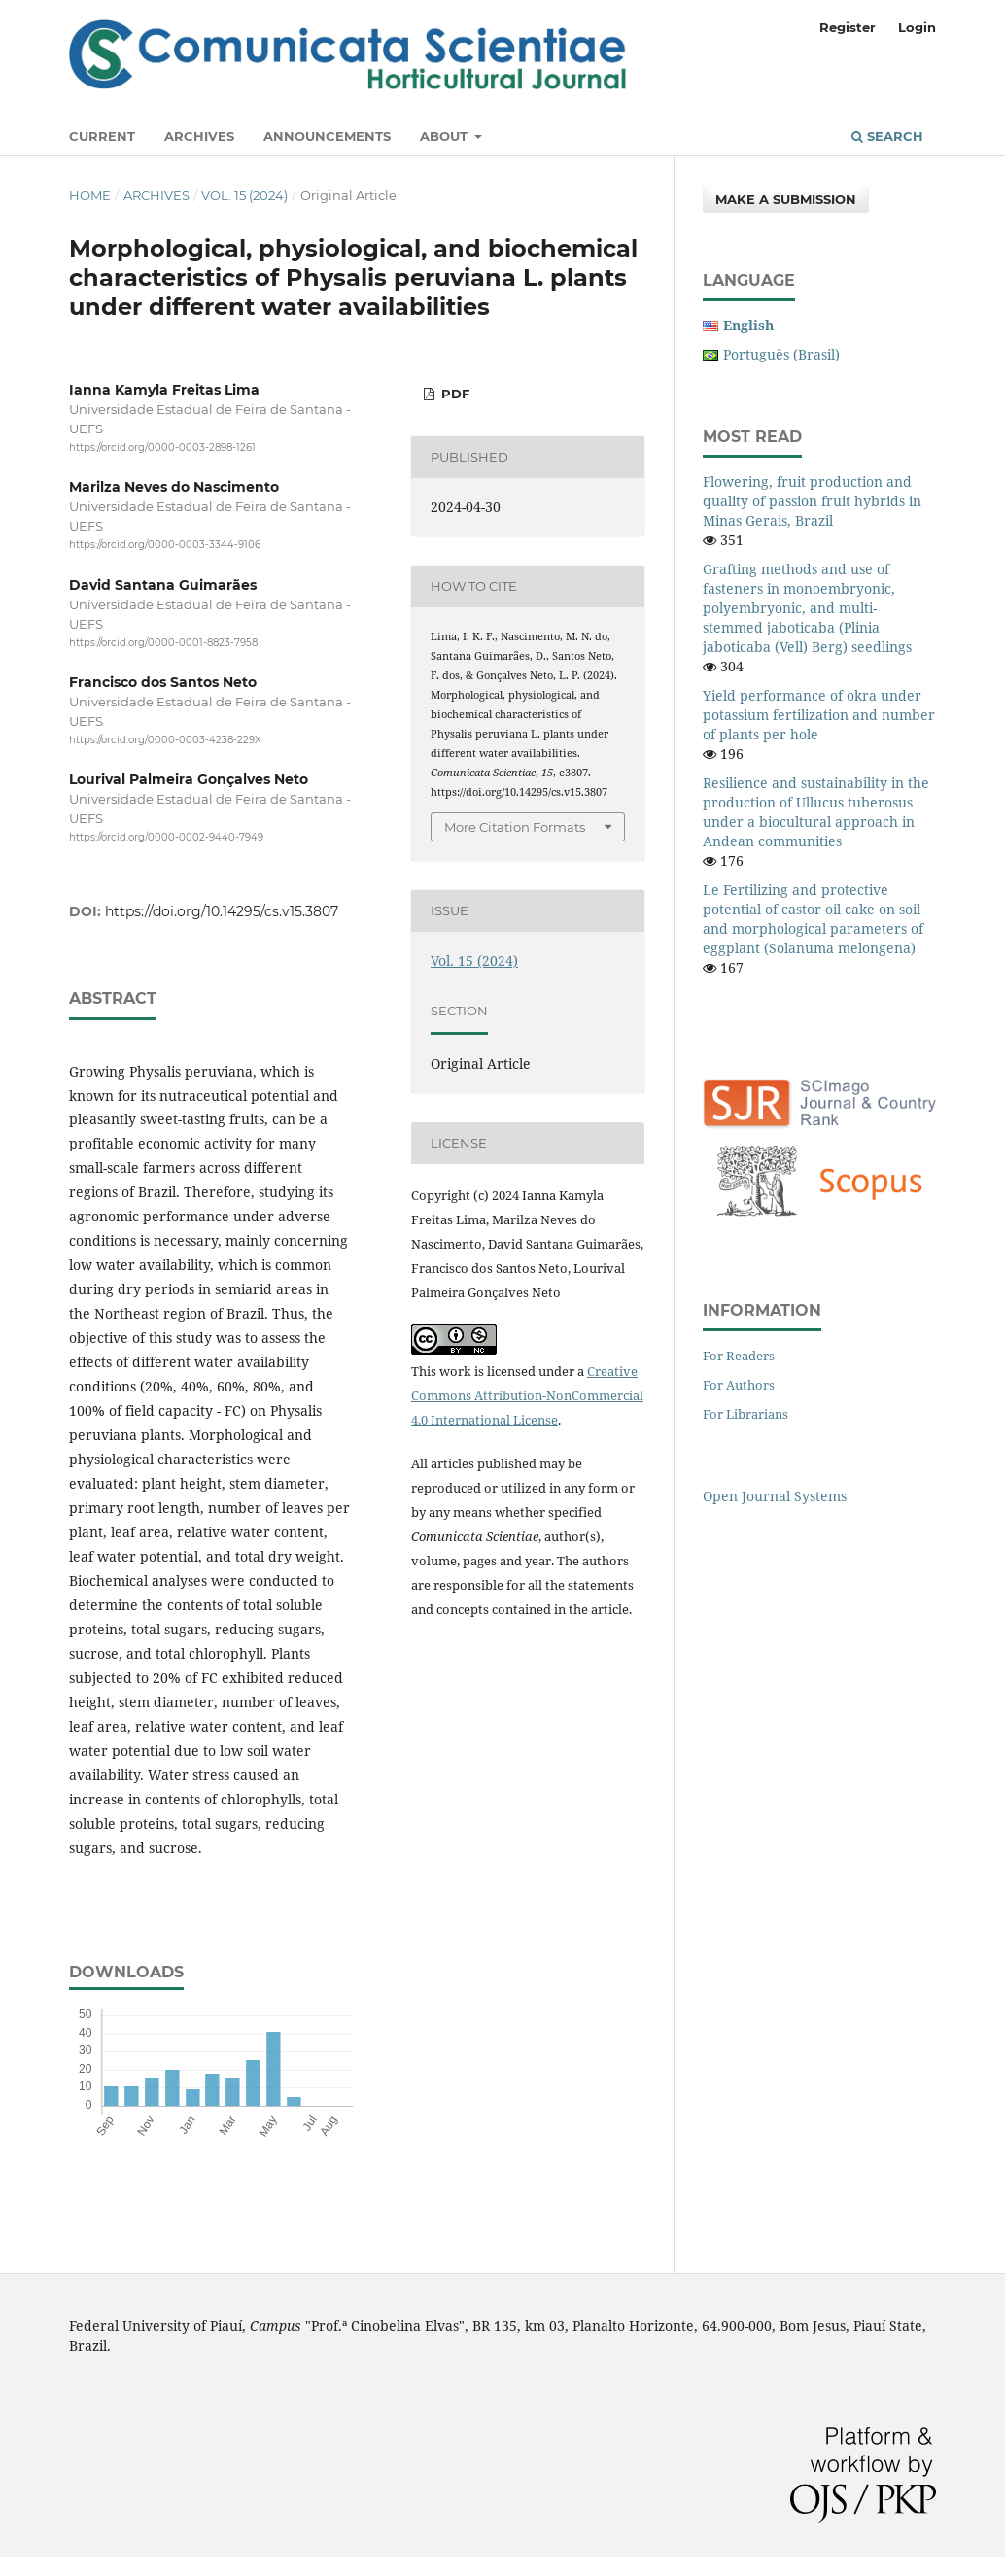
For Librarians (745, 1414)
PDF (453, 393)
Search (887, 136)
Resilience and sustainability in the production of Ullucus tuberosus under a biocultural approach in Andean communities (816, 811)
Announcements (327, 136)
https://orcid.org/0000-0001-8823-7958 (163, 642)
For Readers (739, 1355)
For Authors (739, 1384)
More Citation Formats (514, 827)
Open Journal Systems (775, 1496)
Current (102, 136)
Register (847, 27)
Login (917, 27)
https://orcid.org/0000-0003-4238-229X (165, 740)
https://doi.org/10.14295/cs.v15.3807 (221, 911)
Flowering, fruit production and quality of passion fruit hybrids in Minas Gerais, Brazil (812, 501)
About (445, 136)
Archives (199, 136)
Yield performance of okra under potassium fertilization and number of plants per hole (819, 714)
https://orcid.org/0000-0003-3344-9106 (164, 545)
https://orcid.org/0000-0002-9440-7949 (166, 837)
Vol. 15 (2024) (244, 195)
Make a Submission (785, 199)
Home (90, 195)
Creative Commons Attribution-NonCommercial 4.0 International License (527, 1395)
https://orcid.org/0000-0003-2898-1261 (162, 447)
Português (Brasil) (781, 354)
